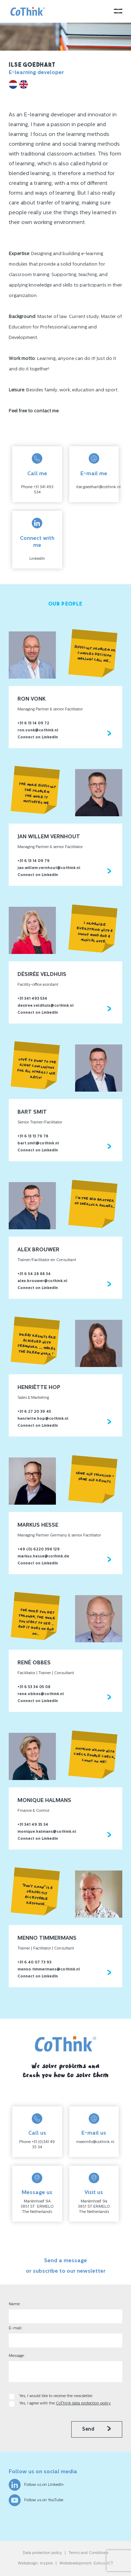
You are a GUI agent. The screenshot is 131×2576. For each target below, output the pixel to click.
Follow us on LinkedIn (36, 2485)
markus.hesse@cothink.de (43, 1556)
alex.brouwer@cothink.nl (42, 1281)
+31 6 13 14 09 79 (33, 861)
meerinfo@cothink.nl (95, 2142)
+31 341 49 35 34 (32, 1825)
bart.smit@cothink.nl (38, 1143)
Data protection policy (42, 2553)
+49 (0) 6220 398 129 (38, 1549)
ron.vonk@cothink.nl (37, 730)
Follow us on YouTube (36, 2500)
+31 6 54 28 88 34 (34, 1274)
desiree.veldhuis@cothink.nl (45, 1006)
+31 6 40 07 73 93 (34, 1962)
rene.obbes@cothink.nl (40, 1694)
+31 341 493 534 (32, 999)
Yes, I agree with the (65, 2403)
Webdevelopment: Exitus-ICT (86, 2564)
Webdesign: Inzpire (35, 2564)
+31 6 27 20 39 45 (34, 1412)
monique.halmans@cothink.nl (46, 1832)
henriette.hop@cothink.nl (42, 1419)
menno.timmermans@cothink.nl (48, 1969)
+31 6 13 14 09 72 (33, 723)
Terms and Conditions (88, 2553)
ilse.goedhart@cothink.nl (98, 487)
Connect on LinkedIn (37, 737)
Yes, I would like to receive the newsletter (56, 2396)
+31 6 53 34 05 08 (33, 1687)
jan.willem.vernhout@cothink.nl (48, 868)
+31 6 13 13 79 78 (32, 1136)
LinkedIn (37, 559)
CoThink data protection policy (83, 2403)
